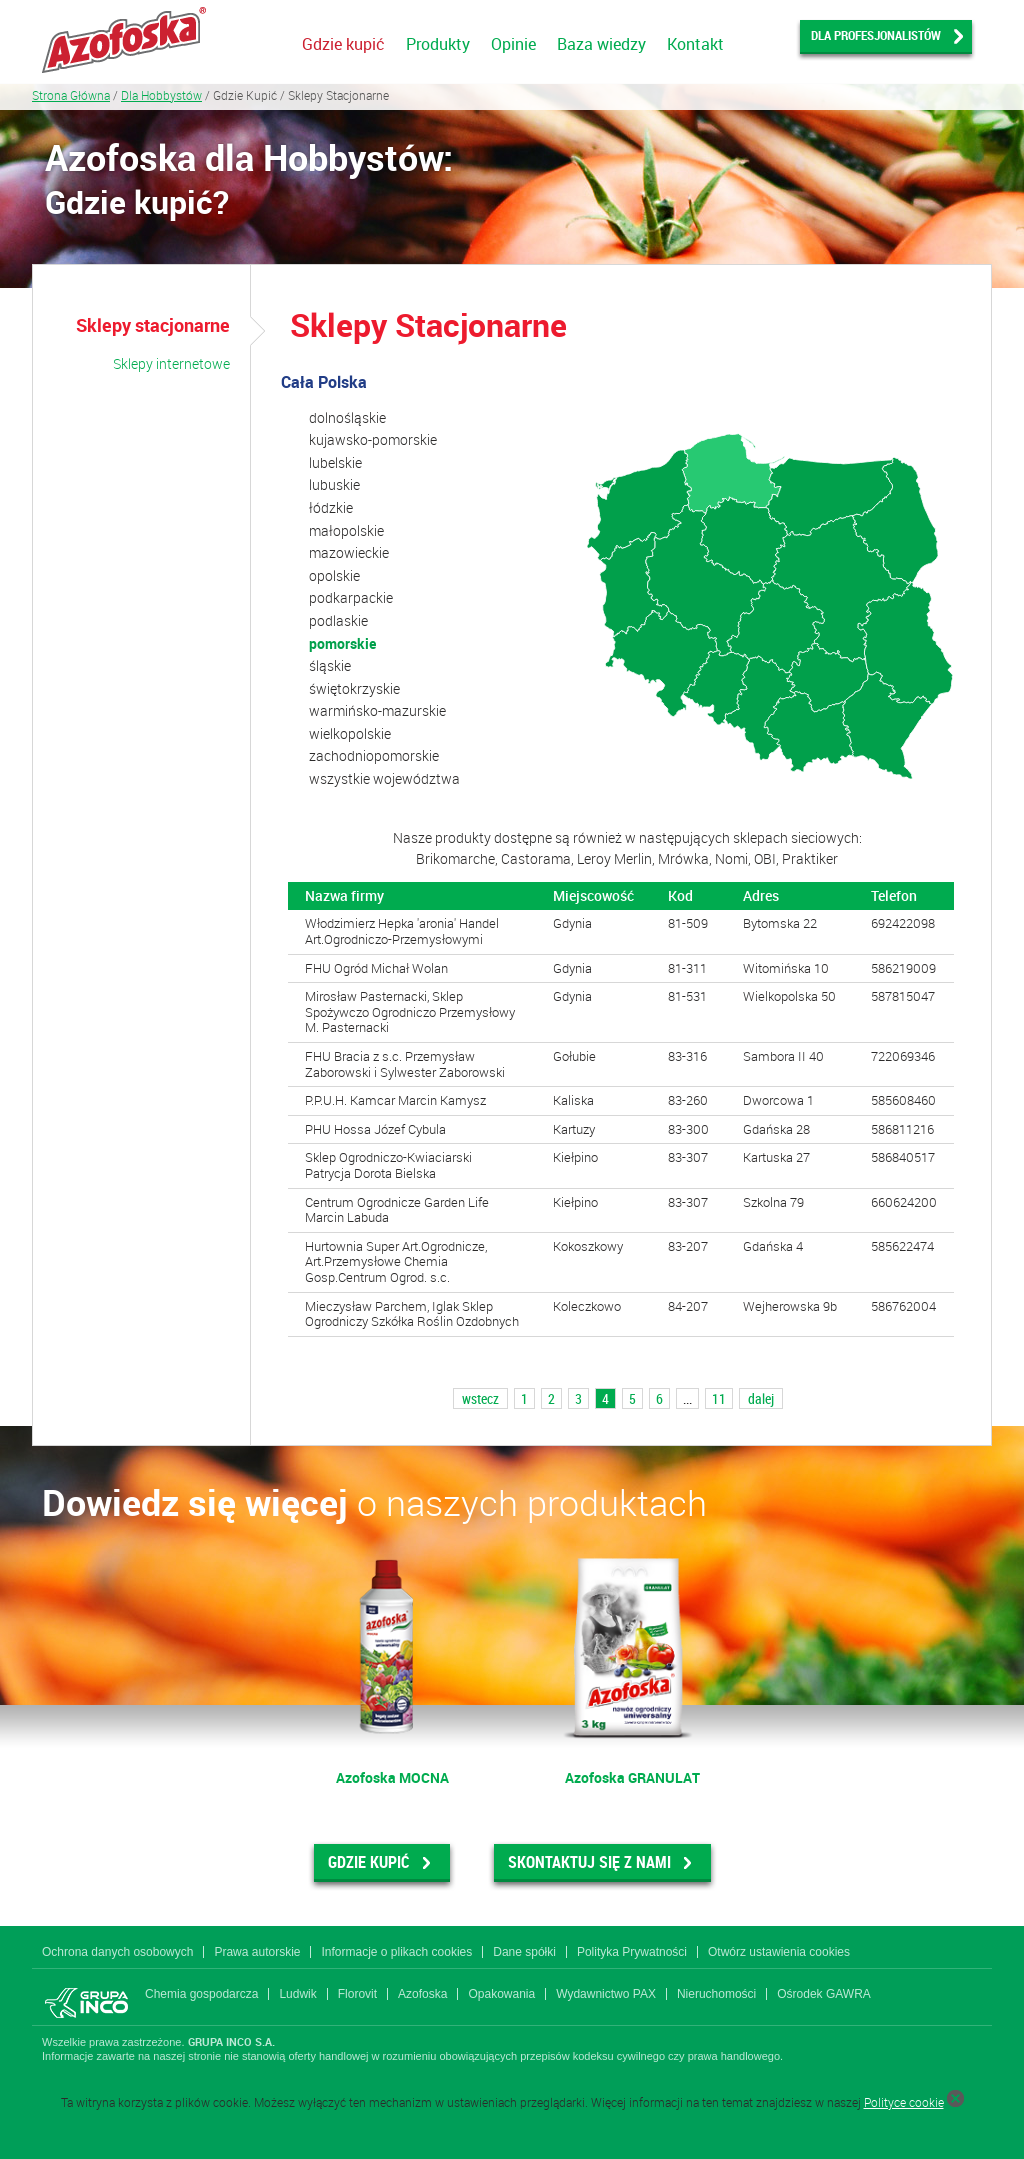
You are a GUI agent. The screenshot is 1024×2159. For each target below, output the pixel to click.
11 (719, 1398)
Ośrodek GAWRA (824, 1994)
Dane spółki (524, 1952)
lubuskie (334, 484)
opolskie (334, 575)
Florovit (357, 1994)
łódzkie (331, 507)
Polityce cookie (904, 2102)
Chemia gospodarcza (201, 1994)
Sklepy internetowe (171, 363)
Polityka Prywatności (632, 1952)
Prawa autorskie (257, 1952)
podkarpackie (351, 597)
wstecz (480, 1398)
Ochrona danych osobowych (117, 1952)
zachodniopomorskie (374, 755)
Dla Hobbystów (161, 95)
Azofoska (422, 1994)
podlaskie (338, 620)
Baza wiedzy (601, 44)
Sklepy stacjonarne (153, 325)
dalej (761, 1398)
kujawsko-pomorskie (373, 439)
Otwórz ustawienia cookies (779, 1952)
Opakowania (501, 1994)
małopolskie (346, 530)
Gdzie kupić (343, 44)
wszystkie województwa (384, 778)
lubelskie (335, 462)
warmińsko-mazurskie (377, 710)
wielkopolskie (350, 733)
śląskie (330, 665)
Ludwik (297, 1994)
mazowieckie (349, 552)
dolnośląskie (347, 417)
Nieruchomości (716, 1994)
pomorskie (342, 643)
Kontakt (695, 44)
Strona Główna (71, 95)
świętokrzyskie (354, 688)
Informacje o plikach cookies (396, 1952)
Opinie (513, 44)
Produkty (438, 44)
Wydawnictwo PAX (606, 1994)
